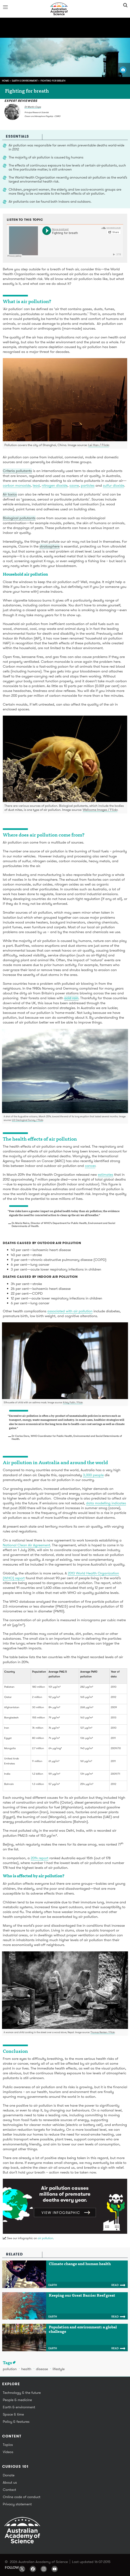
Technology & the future (22, 2392)
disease (42, 2369)
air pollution (45, 2238)
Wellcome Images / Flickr (100, 810)
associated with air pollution (69, 1311)
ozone (74, 485)
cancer (90, 1165)
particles (87, 485)
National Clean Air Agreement (26, 1545)
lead (36, 485)
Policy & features (16, 2421)
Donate (8, 2475)
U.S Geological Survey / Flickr (27, 1120)
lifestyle (59, 2369)
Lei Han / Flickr (98, 445)
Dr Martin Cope (32, 106)
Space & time (13, 2414)
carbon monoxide (17, 485)
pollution (10, 2369)
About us (10, 2482)
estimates (105, 1174)
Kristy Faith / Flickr (72, 1402)
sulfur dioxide (113, 485)
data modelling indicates (106, 1503)
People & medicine (17, 2399)
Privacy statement (17, 2504)
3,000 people (93, 1475)
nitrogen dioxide (54, 485)
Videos (8, 2451)
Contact (9, 2489)
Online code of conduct (21, 2496)
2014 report (39, 1858)
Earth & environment (25, 80)
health (26, 2369)
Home (5, 80)
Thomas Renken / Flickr (102, 2032)
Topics (8, 2444)
